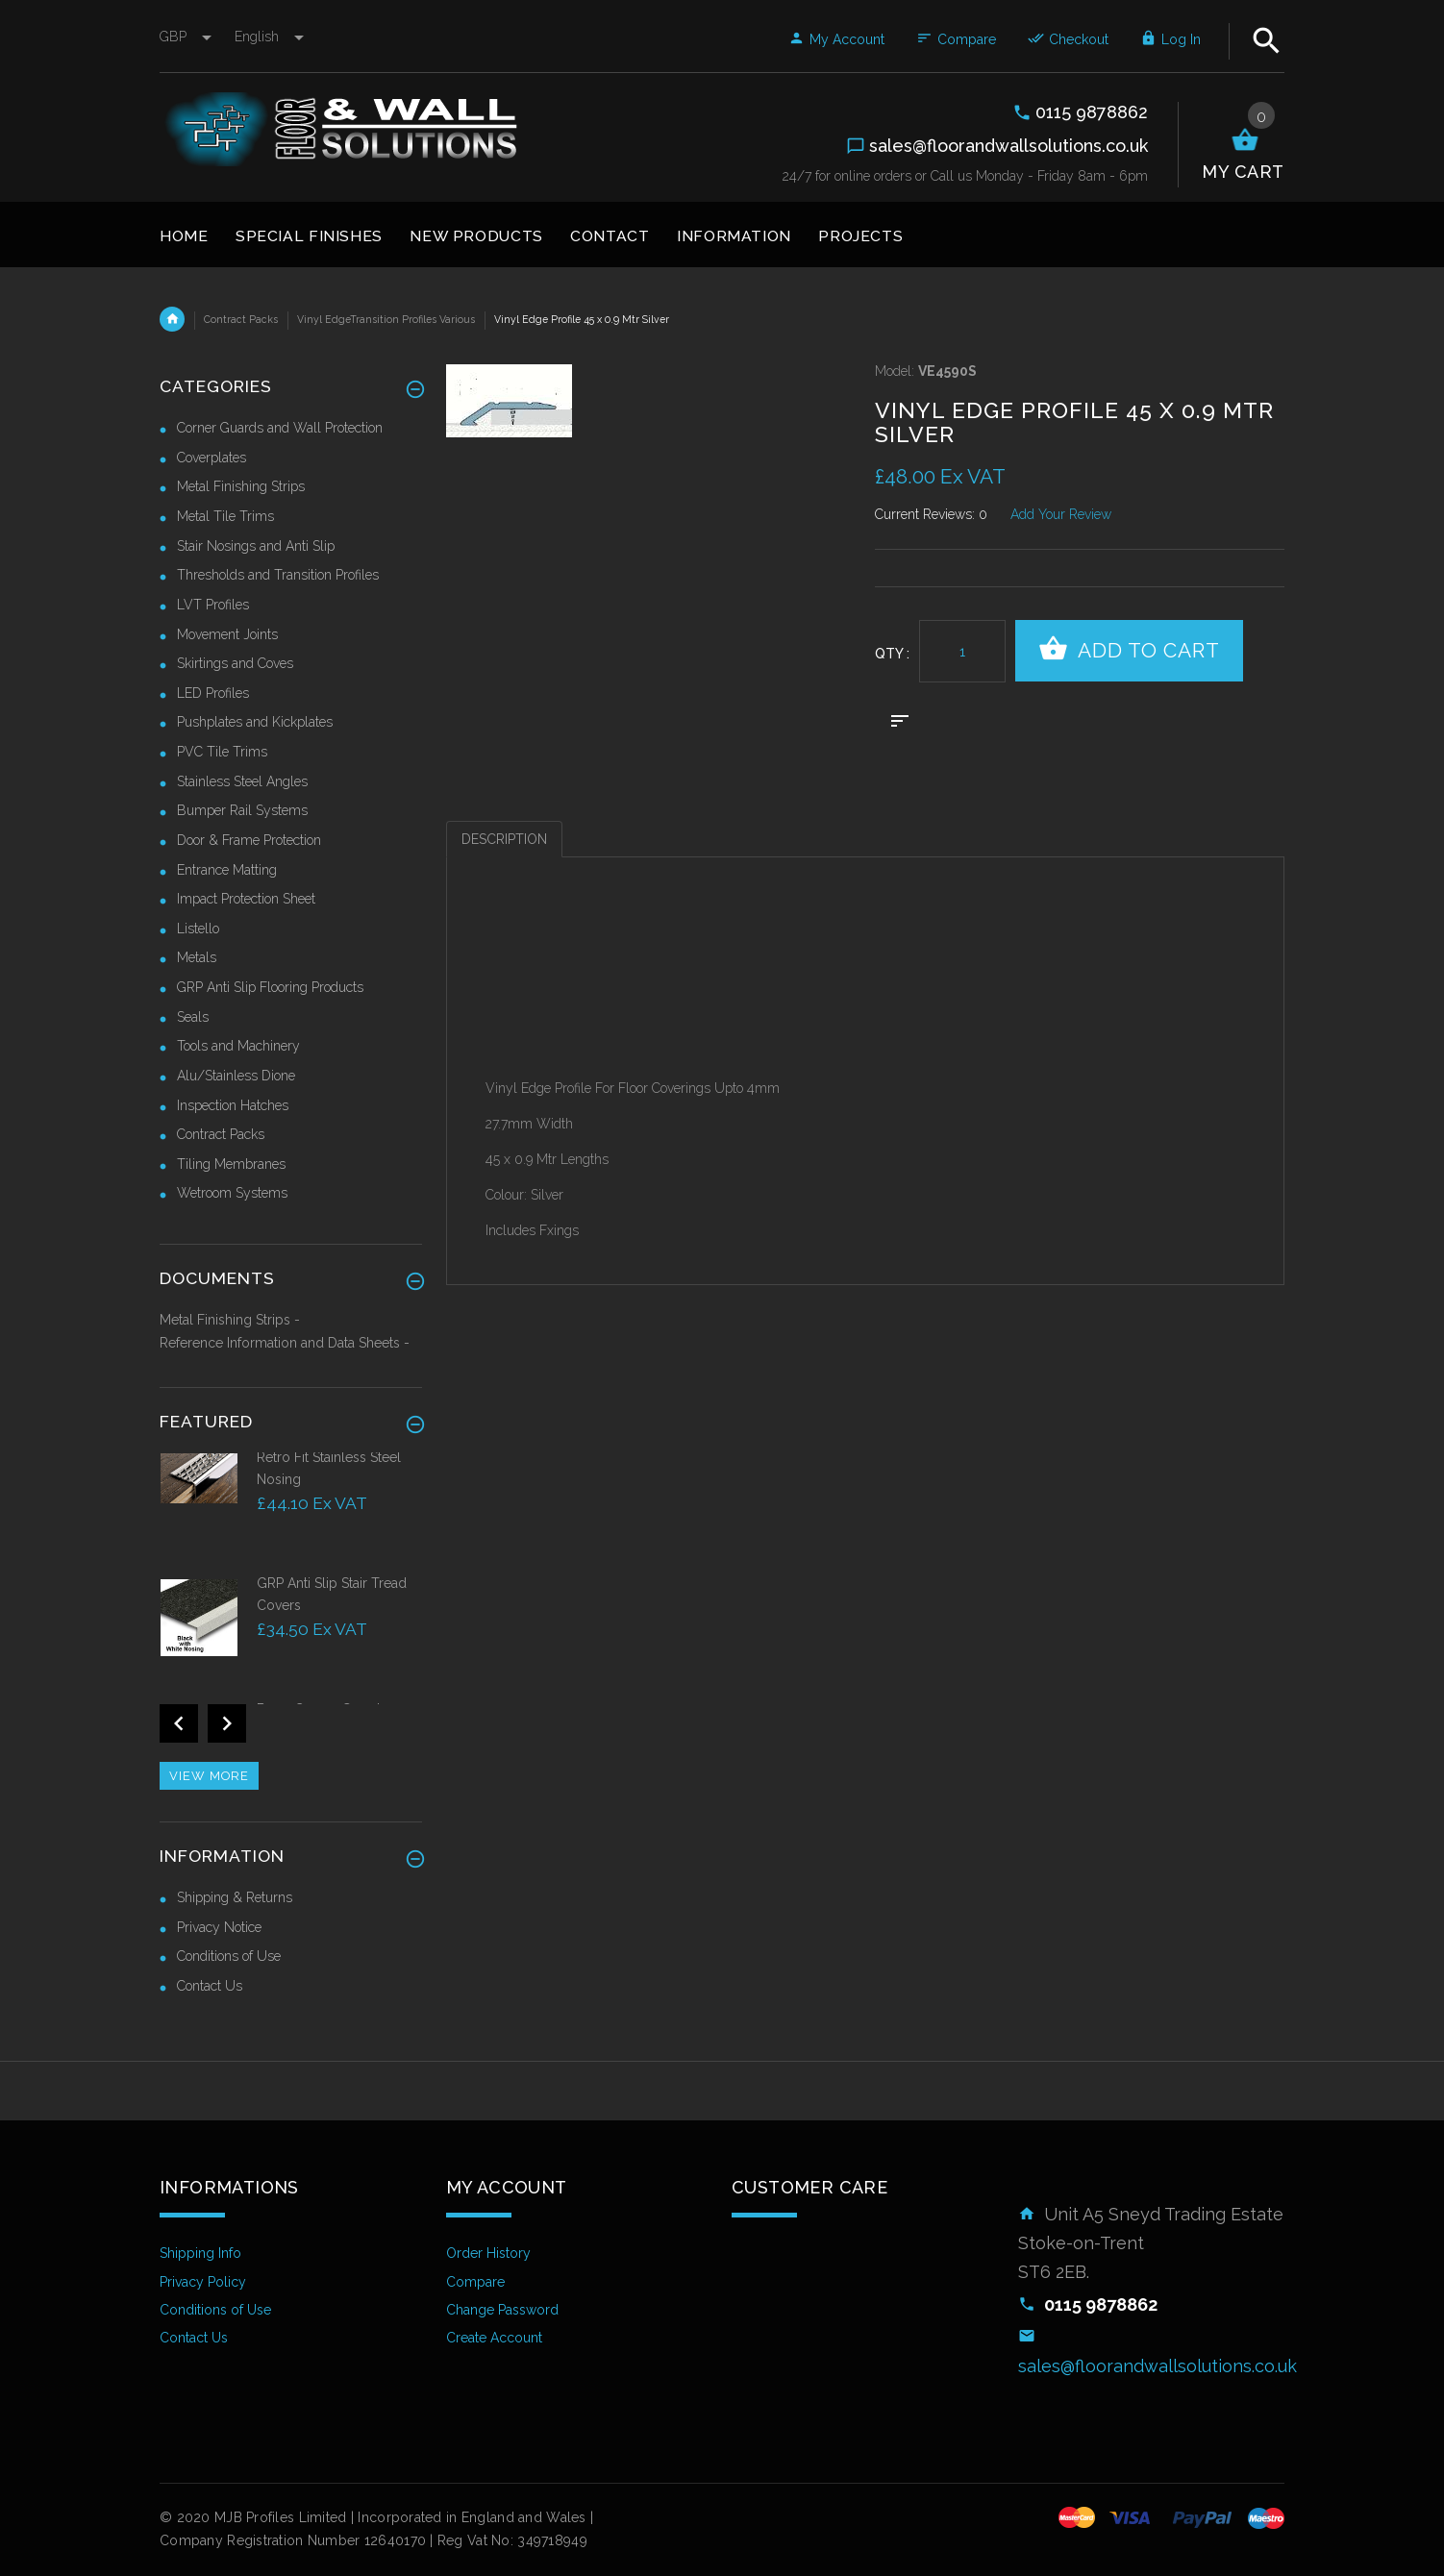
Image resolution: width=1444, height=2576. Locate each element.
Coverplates (211, 457)
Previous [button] (179, 1723)
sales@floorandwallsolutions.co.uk (1157, 2366)
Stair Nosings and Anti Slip (256, 546)
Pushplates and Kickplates (255, 722)
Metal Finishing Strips (241, 486)
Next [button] (227, 1723)
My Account (836, 39)
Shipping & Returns (234, 1897)
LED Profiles (213, 693)
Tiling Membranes (231, 1164)
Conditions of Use (229, 1956)
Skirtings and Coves (235, 663)
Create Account (494, 2337)
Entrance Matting (227, 870)
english (269, 36)
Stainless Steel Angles (242, 781)
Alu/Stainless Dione (236, 1075)
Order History (488, 2253)
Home (172, 319)
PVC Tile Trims (222, 751)
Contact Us (209, 1986)
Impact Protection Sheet (246, 898)
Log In (1170, 39)
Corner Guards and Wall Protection (280, 427)
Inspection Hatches (232, 1105)
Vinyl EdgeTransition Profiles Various (386, 319)
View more (209, 1776)
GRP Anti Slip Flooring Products (270, 987)
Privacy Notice (219, 1927)
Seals (193, 1017)
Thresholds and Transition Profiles (278, 574)
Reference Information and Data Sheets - (285, 1342)
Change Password (502, 2309)
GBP (187, 36)
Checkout (1068, 39)
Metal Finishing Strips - (230, 1319)
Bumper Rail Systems (242, 810)
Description (504, 839)
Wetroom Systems (232, 1193)
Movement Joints (227, 634)
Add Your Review (1060, 514)
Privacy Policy (203, 2282)
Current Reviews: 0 (931, 514)
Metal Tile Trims (225, 516)
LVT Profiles (213, 604)
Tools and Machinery (238, 1045)
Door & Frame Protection (249, 840)
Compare (956, 39)
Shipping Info (200, 2253)
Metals (196, 957)
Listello (198, 928)
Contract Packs (241, 319)
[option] (291, 1510)
